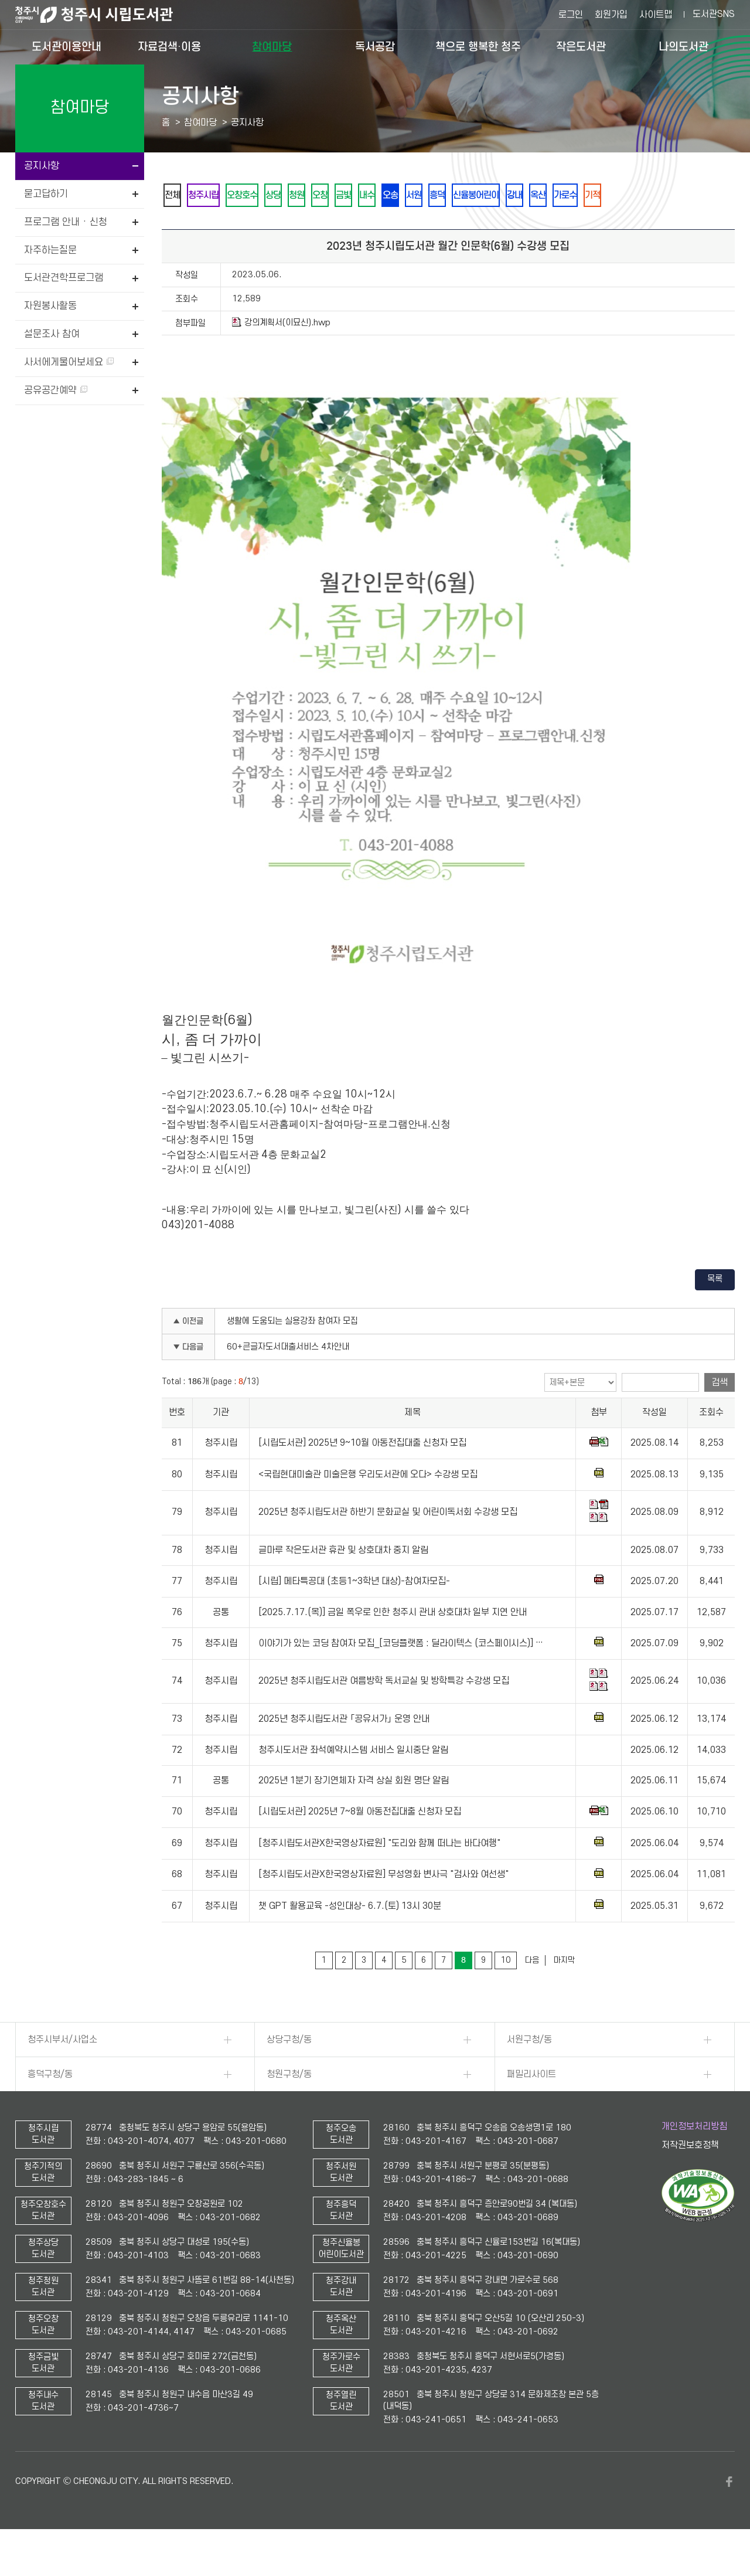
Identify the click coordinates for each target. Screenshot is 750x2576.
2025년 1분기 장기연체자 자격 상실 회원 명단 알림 (353, 1813)
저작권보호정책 (690, 2177)
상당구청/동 (289, 2072)
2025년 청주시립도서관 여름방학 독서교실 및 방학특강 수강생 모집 (383, 1713)
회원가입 (611, 14)
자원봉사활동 (50, 306)
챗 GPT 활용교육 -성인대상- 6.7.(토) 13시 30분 (349, 1938)
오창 (367, 195)
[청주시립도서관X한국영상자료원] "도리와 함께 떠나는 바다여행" (379, 1875)
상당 (304, 195)
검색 (719, 1414)
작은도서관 (581, 46)
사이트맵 (655, 14)
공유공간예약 (55, 390)
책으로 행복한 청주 (478, 46)
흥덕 (525, 195)
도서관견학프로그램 (63, 278)
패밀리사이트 (531, 2106)
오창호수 (264, 195)
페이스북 (729, 2514)
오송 (462, 195)
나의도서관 (683, 46)
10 (505, 1992)
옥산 (653, 195)
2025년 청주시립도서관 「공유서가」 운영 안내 (343, 1751)
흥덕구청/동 (50, 2106)
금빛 (399, 195)
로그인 (570, 14)
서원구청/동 (529, 2072)
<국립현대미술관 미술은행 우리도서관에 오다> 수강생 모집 (368, 1506)
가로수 (689, 195)
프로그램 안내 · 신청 (65, 222)
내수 (430, 195)
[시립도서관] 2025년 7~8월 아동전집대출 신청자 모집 (359, 1844)
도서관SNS (714, 14)
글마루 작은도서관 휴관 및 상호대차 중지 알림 (343, 1582)
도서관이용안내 (66, 46)
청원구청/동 (289, 2106)
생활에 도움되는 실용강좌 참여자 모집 (292, 1353)
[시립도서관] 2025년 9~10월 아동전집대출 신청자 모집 (362, 1475)
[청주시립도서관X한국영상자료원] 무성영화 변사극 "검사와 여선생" (383, 1906)
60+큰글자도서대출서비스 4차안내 (288, 1379)
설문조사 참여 (52, 334)
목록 (714, 1311)
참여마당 (272, 46)
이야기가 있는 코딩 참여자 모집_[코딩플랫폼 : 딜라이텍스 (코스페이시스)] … (400, 1675)
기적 (176, 226)
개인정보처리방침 (694, 2158)
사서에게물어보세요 (69, 362)
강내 (621, 195)
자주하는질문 (50, 250)
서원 (494, 195)
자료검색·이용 (169, 46)
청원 (336, 195)
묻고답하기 (46, 194)
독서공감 (375, 46)
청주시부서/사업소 (62, 2072)
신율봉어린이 (573, 195)
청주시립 (216, 195)
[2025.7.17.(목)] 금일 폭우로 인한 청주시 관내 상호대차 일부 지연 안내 (392, 1644)
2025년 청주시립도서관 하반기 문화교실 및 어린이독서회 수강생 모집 (387, 1545)
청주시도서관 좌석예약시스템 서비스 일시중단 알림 (353, 1782)
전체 (176, 195)
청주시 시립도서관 (103, 14)
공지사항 (41, 166)
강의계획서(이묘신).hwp (281, 354)
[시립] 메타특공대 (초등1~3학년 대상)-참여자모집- (354, 1613)
